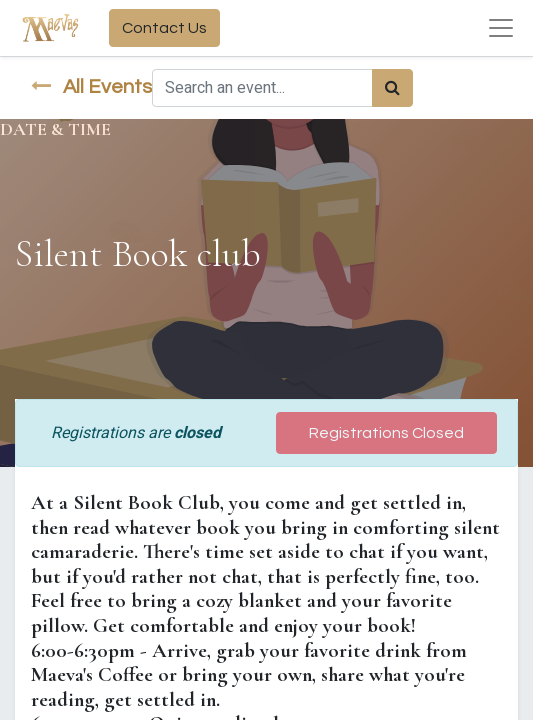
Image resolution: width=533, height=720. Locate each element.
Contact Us (164, 28)
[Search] (392, 88)
